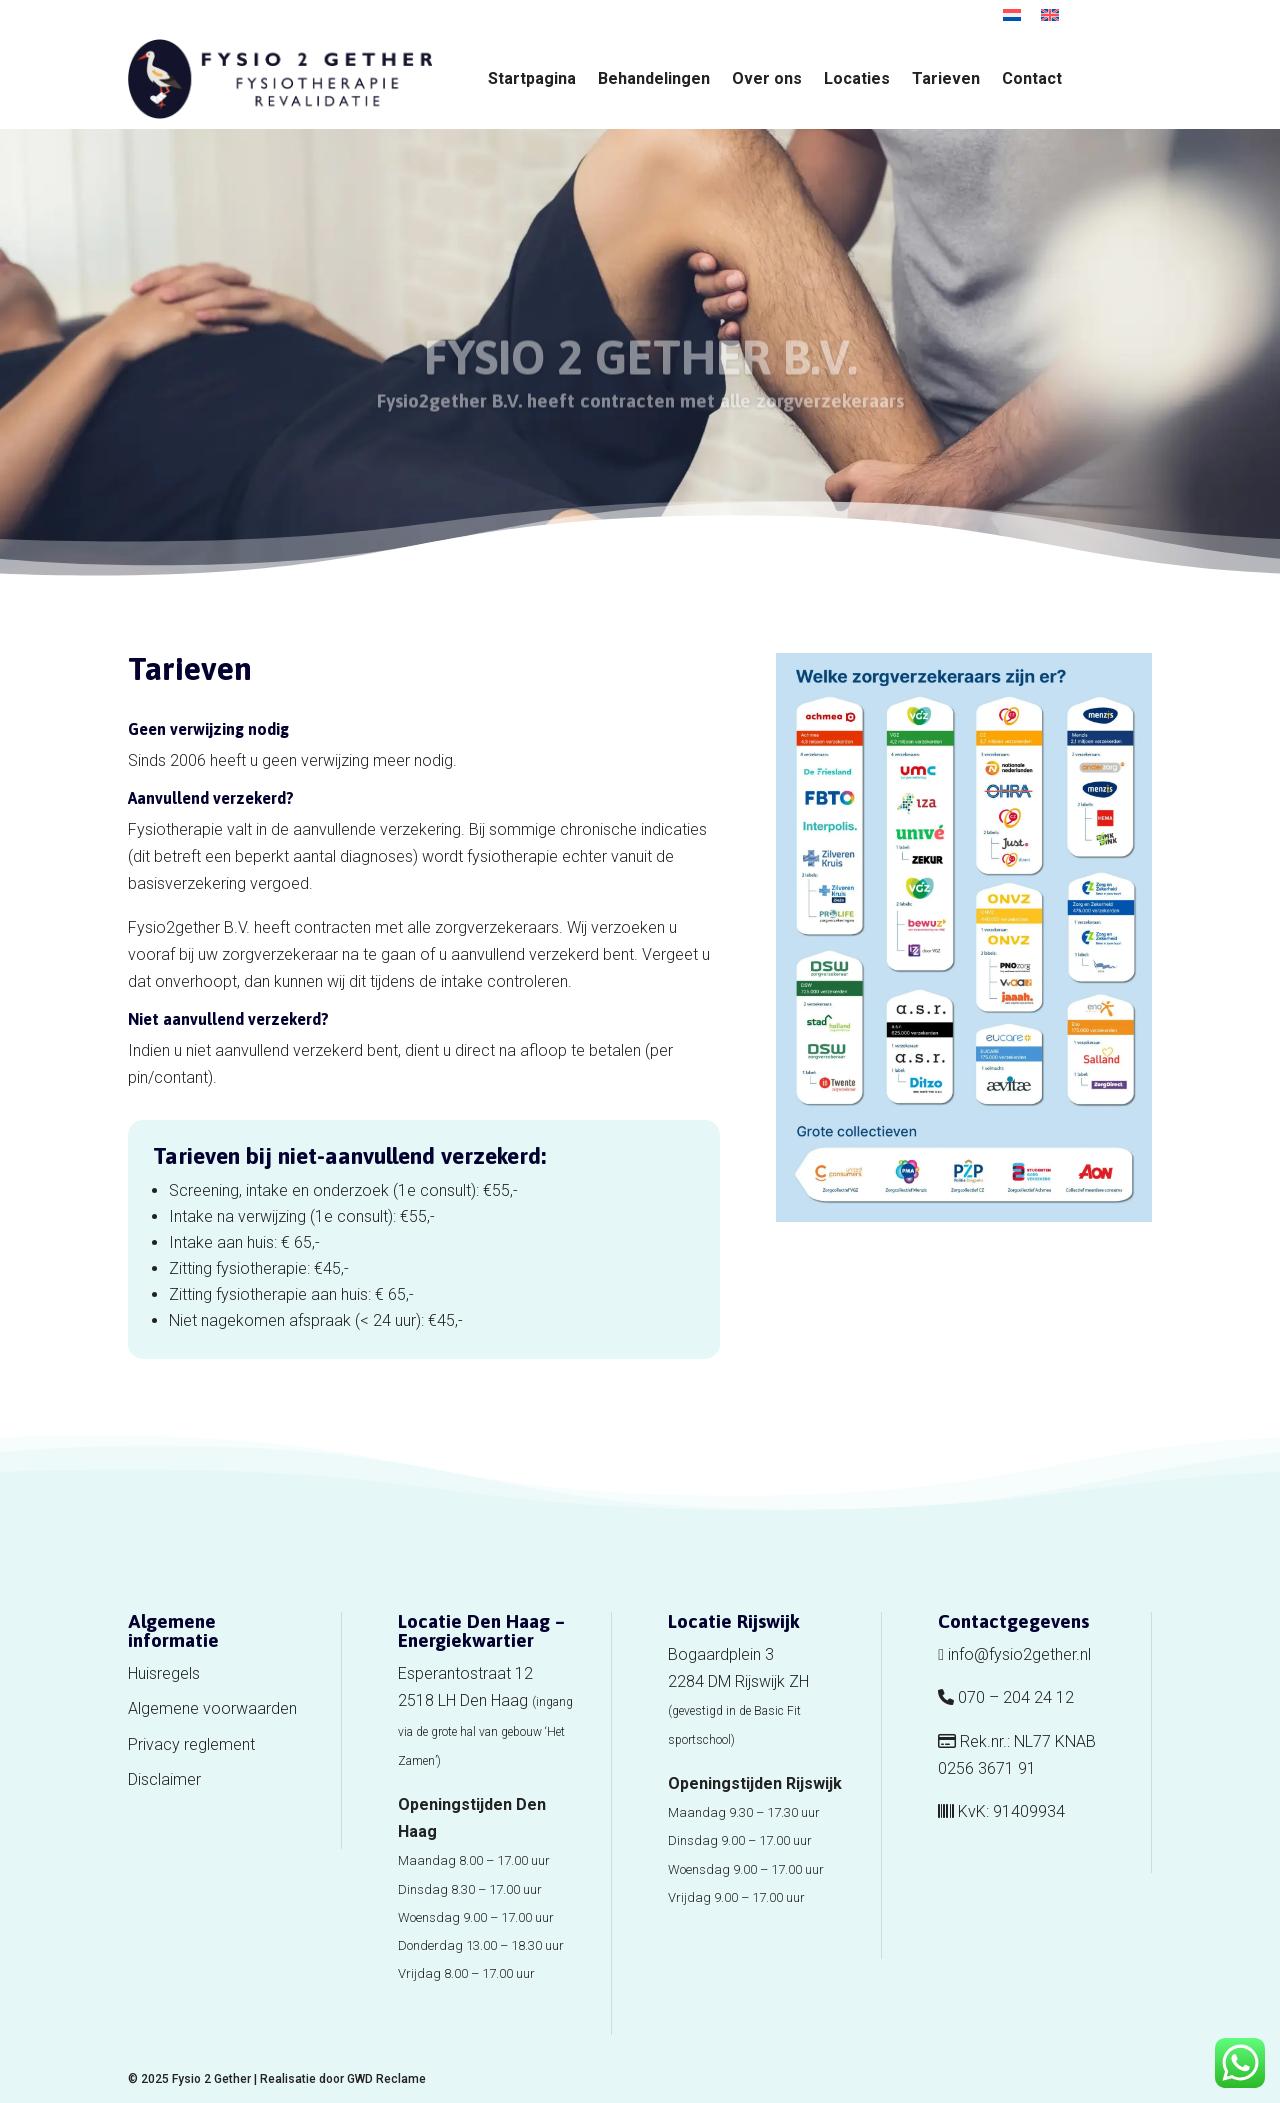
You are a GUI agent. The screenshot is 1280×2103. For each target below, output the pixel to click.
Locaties (857, 80)
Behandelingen (654, 80)
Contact (1032, 80)
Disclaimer (164, 1779)
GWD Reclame (386, 2079)
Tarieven (946, 80)
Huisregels (164, 1673)
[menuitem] (1012, 14)
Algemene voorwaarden (212, 1708)
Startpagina (532, 80)
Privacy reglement (191, 1744)
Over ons (767, 80)
